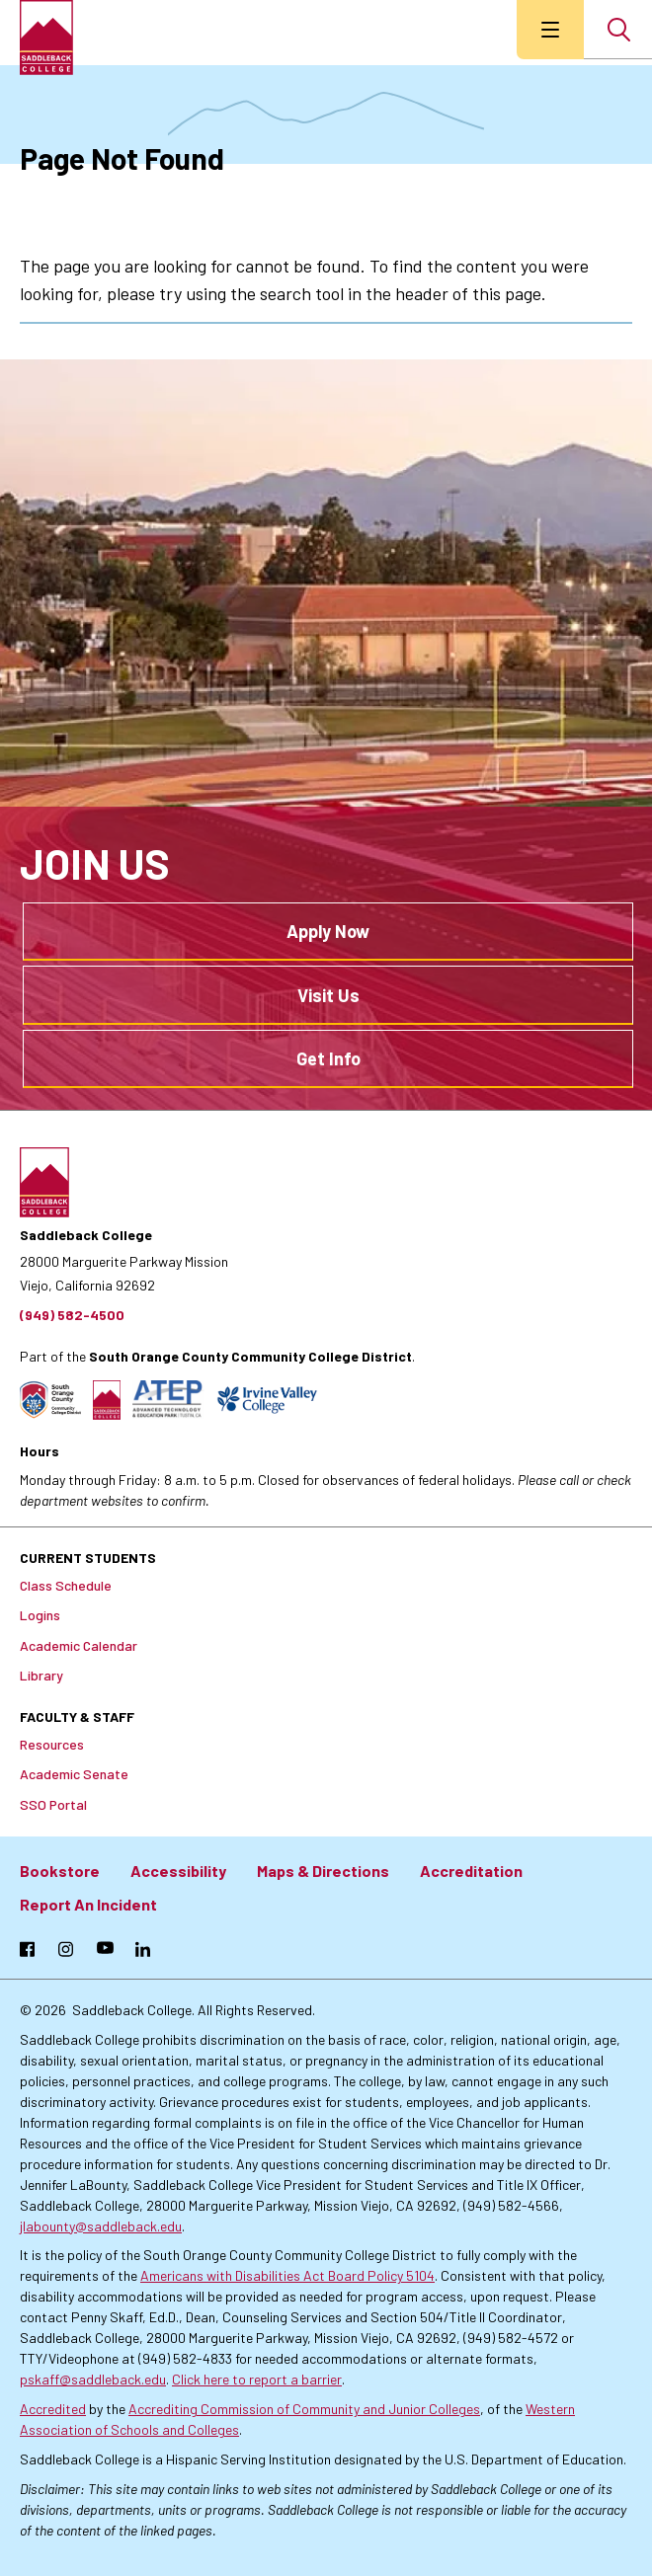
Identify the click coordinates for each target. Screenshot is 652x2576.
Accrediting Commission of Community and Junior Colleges (304, 2408)
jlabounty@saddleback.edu (101, 2226)
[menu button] (550, 29)
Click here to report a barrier (257, 2379)
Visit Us (328, 995)
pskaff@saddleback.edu (93, 2379)
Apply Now (327, 931)
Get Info (328, 1058)
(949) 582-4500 (72, 1314)
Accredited (53, 2408)
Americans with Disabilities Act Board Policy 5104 (287, 2275)
